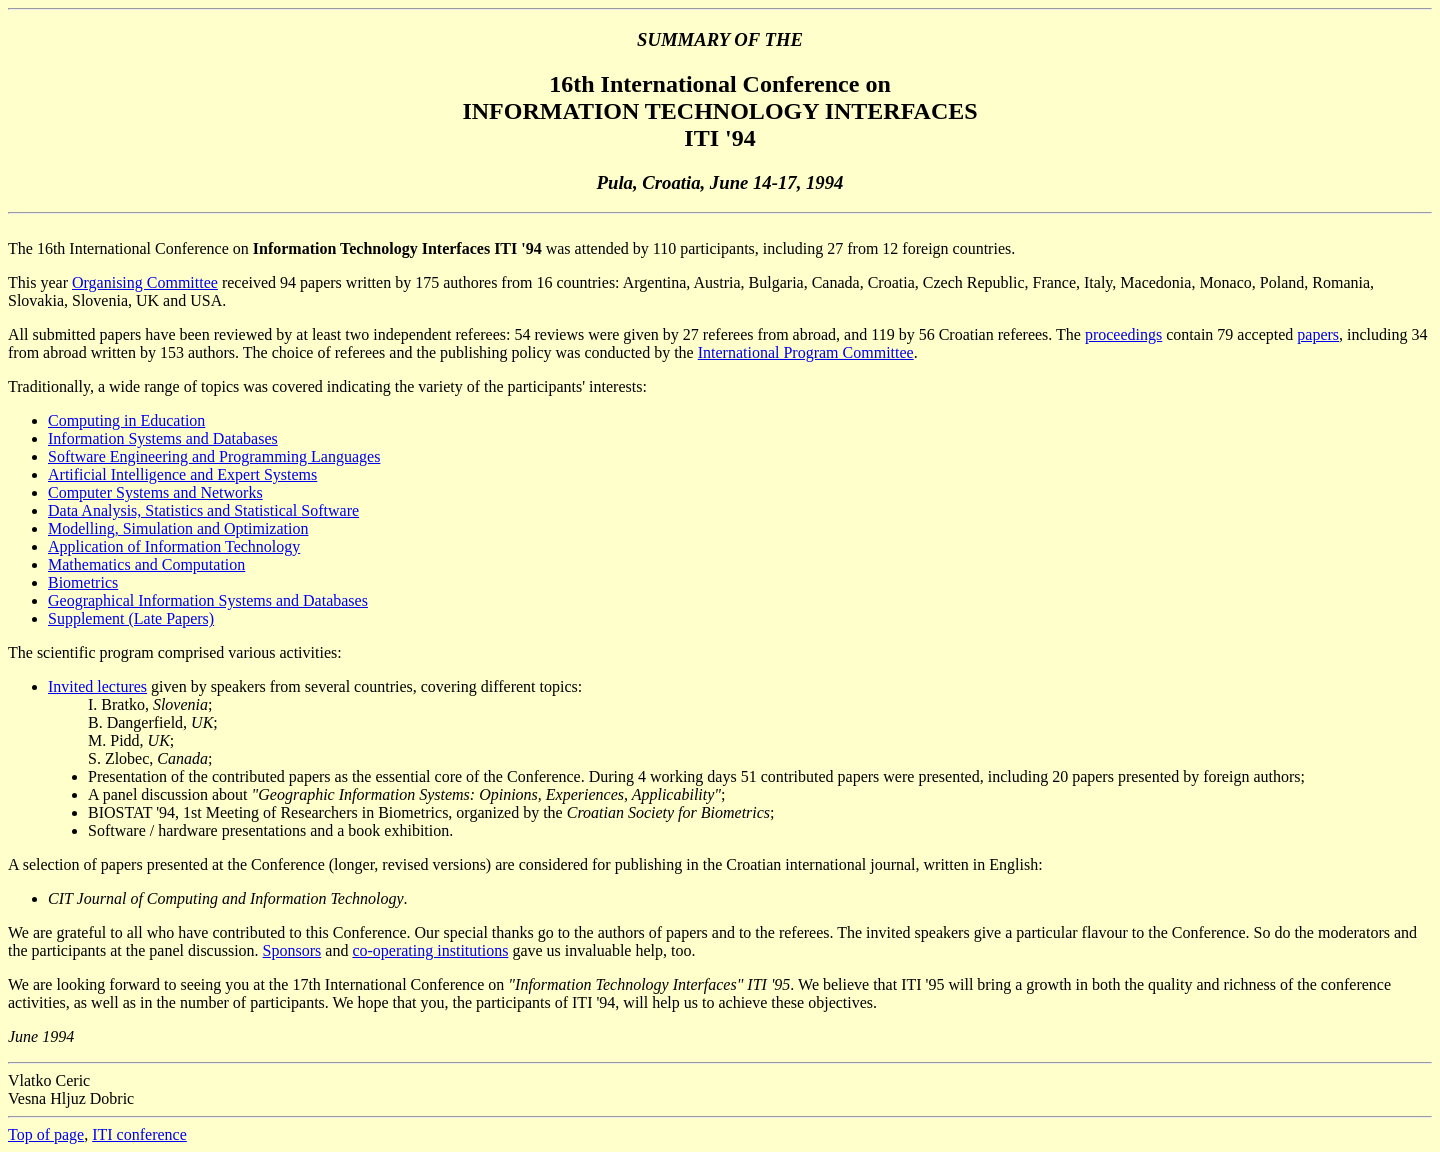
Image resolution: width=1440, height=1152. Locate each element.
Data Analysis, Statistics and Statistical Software (203, 510)
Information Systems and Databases (163, 438)
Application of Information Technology (174, 546)
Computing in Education (126, 420)
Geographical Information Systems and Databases (208, 600)
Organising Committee (145, 282)
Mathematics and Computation (146, 564)
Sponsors (292, 950)
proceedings (1123, 334)
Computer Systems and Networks (155, 492)
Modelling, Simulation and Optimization (178, 528)
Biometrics (83, 582)
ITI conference (139, 1134)
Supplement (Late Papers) (131, 618)
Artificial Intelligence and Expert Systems (182, 474)
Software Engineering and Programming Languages (214, 456)
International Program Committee (806, 352)
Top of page (46, 1134)
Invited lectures (97, 686)
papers (1318, 334)
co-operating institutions (430, 950)
